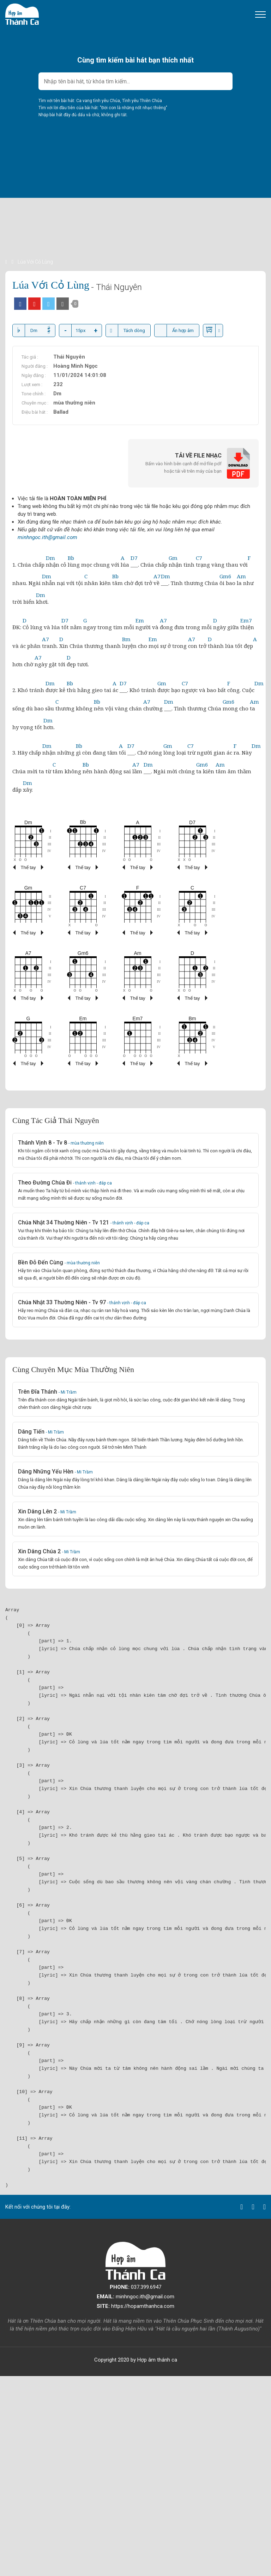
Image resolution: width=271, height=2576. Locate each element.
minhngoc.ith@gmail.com (47, 537)
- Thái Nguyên (116, 287)
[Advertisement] (135, 208)
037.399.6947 (135, 2287)
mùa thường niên (74, 403)
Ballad (60, 412)
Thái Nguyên (69, 357)
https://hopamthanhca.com (135, 2306)
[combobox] (135, 81)
